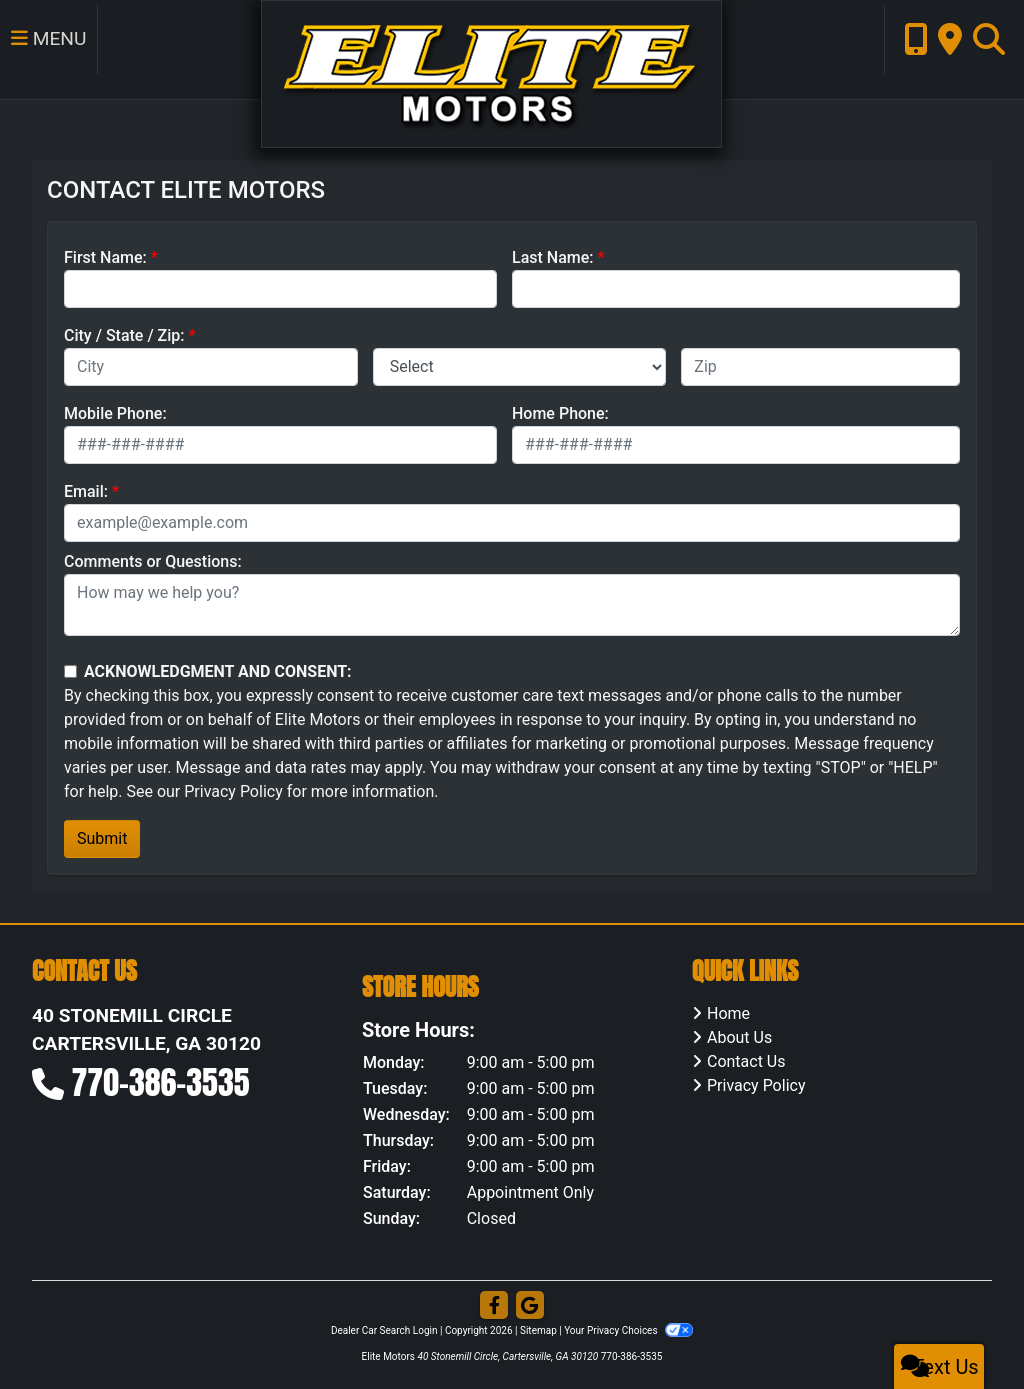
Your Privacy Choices (628, 1330)
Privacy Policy (233, 791)
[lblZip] (820, 367)
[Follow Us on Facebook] (494, 1306)
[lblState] (520, 367)
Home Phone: (560, 413)
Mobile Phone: (115, 413)
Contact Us (746, 1061)
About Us (739, 1037)
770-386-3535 (161, 1082)
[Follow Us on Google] (530, 1306)
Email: (86, 491)
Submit (102, 838)
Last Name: (553, 257)
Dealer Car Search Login (384, 1330)
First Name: (105, 257)
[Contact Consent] (70, 671)
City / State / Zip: (124, 335)
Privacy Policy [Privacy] (756, 1085)
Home (728, 1013)
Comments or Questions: (153, 561)
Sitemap (538, 1330)
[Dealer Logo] (473, 72)
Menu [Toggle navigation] (46, 50)
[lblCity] (211, 367)
